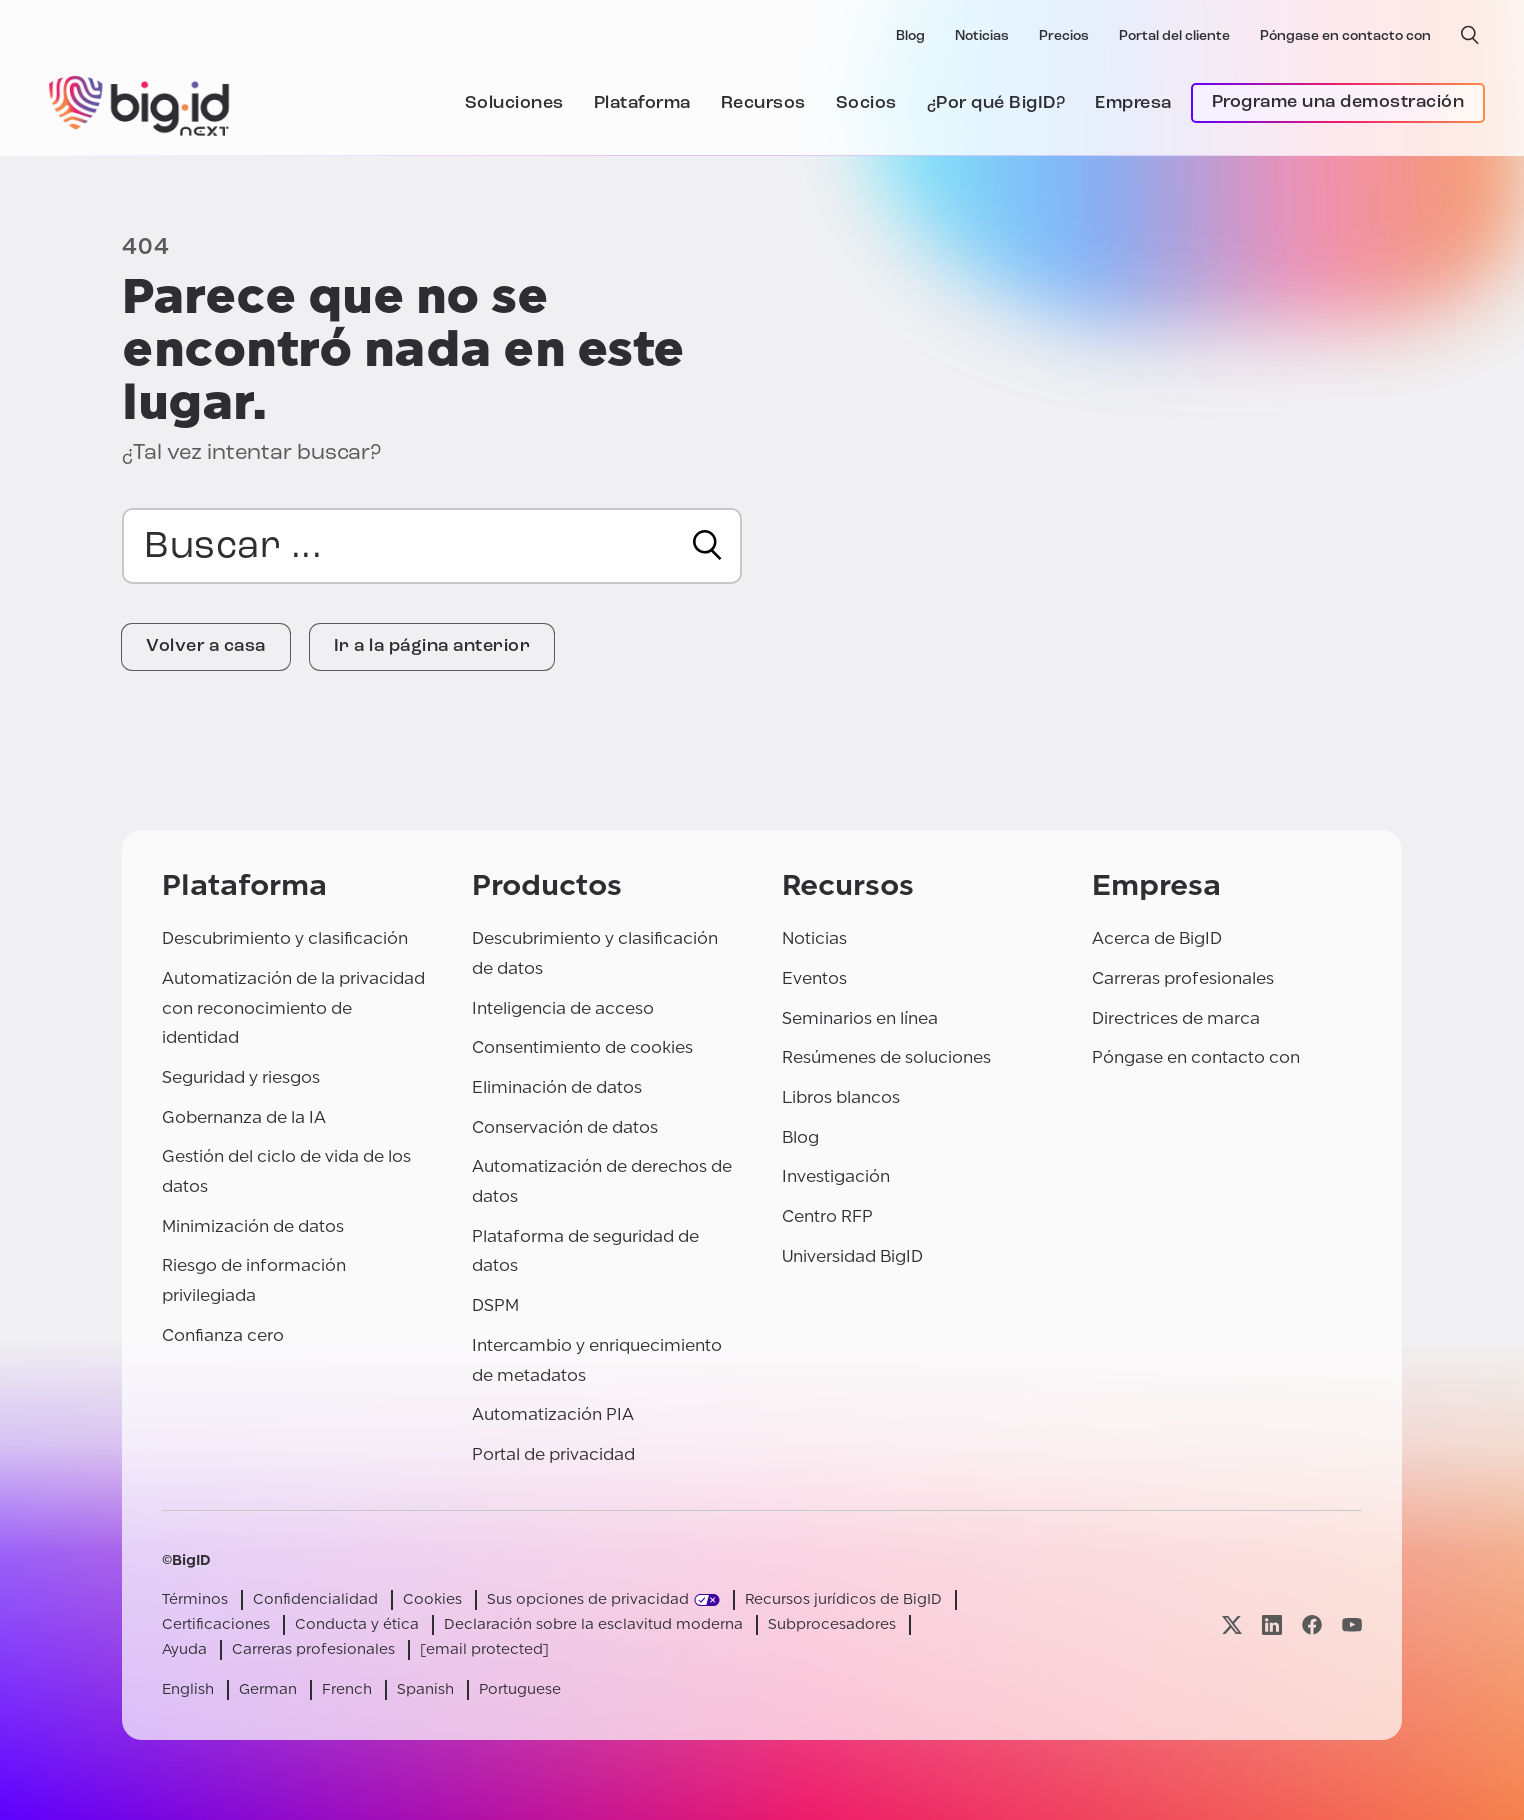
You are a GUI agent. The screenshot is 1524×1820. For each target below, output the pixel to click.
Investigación (836, 1176)
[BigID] (140, 103)
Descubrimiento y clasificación (285, 938)
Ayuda (184, 1649)
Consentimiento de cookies (582, 1047)
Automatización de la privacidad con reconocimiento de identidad (293, 1008)
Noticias (982, 36)
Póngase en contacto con (1345, 36)
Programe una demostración (1338, 102)
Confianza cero (223, 1335)
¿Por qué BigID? (996, 103)
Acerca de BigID (1157, 938)
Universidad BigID (852, 1256)
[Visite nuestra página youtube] (1352, 1624)
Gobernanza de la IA (244, 1117)
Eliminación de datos (557, 1087)
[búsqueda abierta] (1470, 35)
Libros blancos (841, 1097)
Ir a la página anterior (432, 646)
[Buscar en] (707, 545)
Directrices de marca (1176, 1018)
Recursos (763, 103)
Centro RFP (827, 1216)
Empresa (1133, 103)
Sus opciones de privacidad (588, 1599)
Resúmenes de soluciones (886, 1057)
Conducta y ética (357, 1624)
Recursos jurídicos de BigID (843, 1599)
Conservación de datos (565, 1127)
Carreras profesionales (1183, 978)
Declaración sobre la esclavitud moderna (593, 1624)
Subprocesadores (832, 1624)
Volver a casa (206, 646)
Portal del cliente (1174, 36)
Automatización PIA (553, 1414)
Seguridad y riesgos (241, 1077)
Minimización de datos (253, 1226)
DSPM (495, 1305)
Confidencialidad (315, 1599)
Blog (910, 36)
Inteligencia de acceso (563, 1008)
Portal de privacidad (553, 1454)
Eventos (814, 978)
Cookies (432, 1599)
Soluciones (514, 103)
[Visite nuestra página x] (1232, 1624)
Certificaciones (216, 1624)
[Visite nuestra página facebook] (1312, 1624)
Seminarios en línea (860, 1018)
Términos (195, 1599)
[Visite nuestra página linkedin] (1272, 1624)
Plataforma (642, 103)
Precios (1064, 36)
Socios (866, 103)
